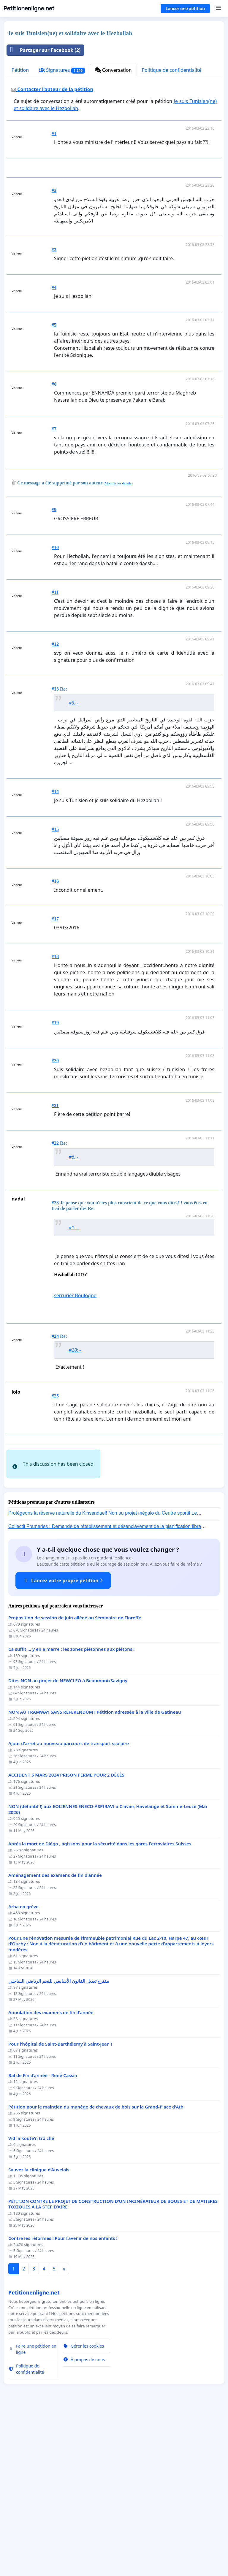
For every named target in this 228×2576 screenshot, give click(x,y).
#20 (55, 1060)
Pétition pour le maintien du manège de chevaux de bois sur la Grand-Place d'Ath (95, 2190)
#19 (55, 1022)
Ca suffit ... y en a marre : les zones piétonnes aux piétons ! (71, 1732)
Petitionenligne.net (29, 8)
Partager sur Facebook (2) (43, 50)
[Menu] (218, 8)
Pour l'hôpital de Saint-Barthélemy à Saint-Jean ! (60, 2127)
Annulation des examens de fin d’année (51, 2095)
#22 (55, 1143)
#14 (55, 791)
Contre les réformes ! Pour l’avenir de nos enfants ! (63, 2321)
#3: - (74, 702)
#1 (54, 133)
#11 (55, 592)
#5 (54, 324)
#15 (55, 829)
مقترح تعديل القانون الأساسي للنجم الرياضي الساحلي (58, 2064)
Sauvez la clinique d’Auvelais (38, 2253)
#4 (54, 287)
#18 (55, 956)
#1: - (74, 1227)
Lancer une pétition (185, 8)
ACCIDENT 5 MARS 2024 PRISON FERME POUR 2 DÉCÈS (66, 1858)
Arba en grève (23, 1990)
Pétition (20, 70)
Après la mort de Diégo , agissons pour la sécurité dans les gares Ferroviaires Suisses (99, 1927)
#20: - (75, 1350)
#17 (55, 918)
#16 (55, 881)
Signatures (62, 70)
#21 (55, 1105)
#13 (55, 688)
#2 (54, 190)
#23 (55, 1202)
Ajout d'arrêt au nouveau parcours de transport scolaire (68, 1826)
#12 (55, 644)
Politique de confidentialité (172, 70)
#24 (55, 1336)
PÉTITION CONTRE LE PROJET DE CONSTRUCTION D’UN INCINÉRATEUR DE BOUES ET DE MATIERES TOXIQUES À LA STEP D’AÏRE (113, 2287)
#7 (54, 428)
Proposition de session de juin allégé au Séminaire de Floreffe (74, 1701)
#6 (54, 384)
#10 (55, 547)
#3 (54, 249)
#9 (54, 509)
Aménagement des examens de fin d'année (55, 1958)
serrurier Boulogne (75, 1295)
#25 (55, 1395)
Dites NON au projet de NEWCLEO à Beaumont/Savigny (67, 1763)
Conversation (113, 70)
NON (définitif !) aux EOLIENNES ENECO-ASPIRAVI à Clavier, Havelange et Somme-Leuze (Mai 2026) (107, 1892)
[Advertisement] (96, 1481)
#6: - (74, 1157)
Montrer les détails (118, 483)
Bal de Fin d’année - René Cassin (42, 2158)
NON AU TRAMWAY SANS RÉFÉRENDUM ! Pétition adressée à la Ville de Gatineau (94, 1795)
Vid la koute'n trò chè (31, 2221)
